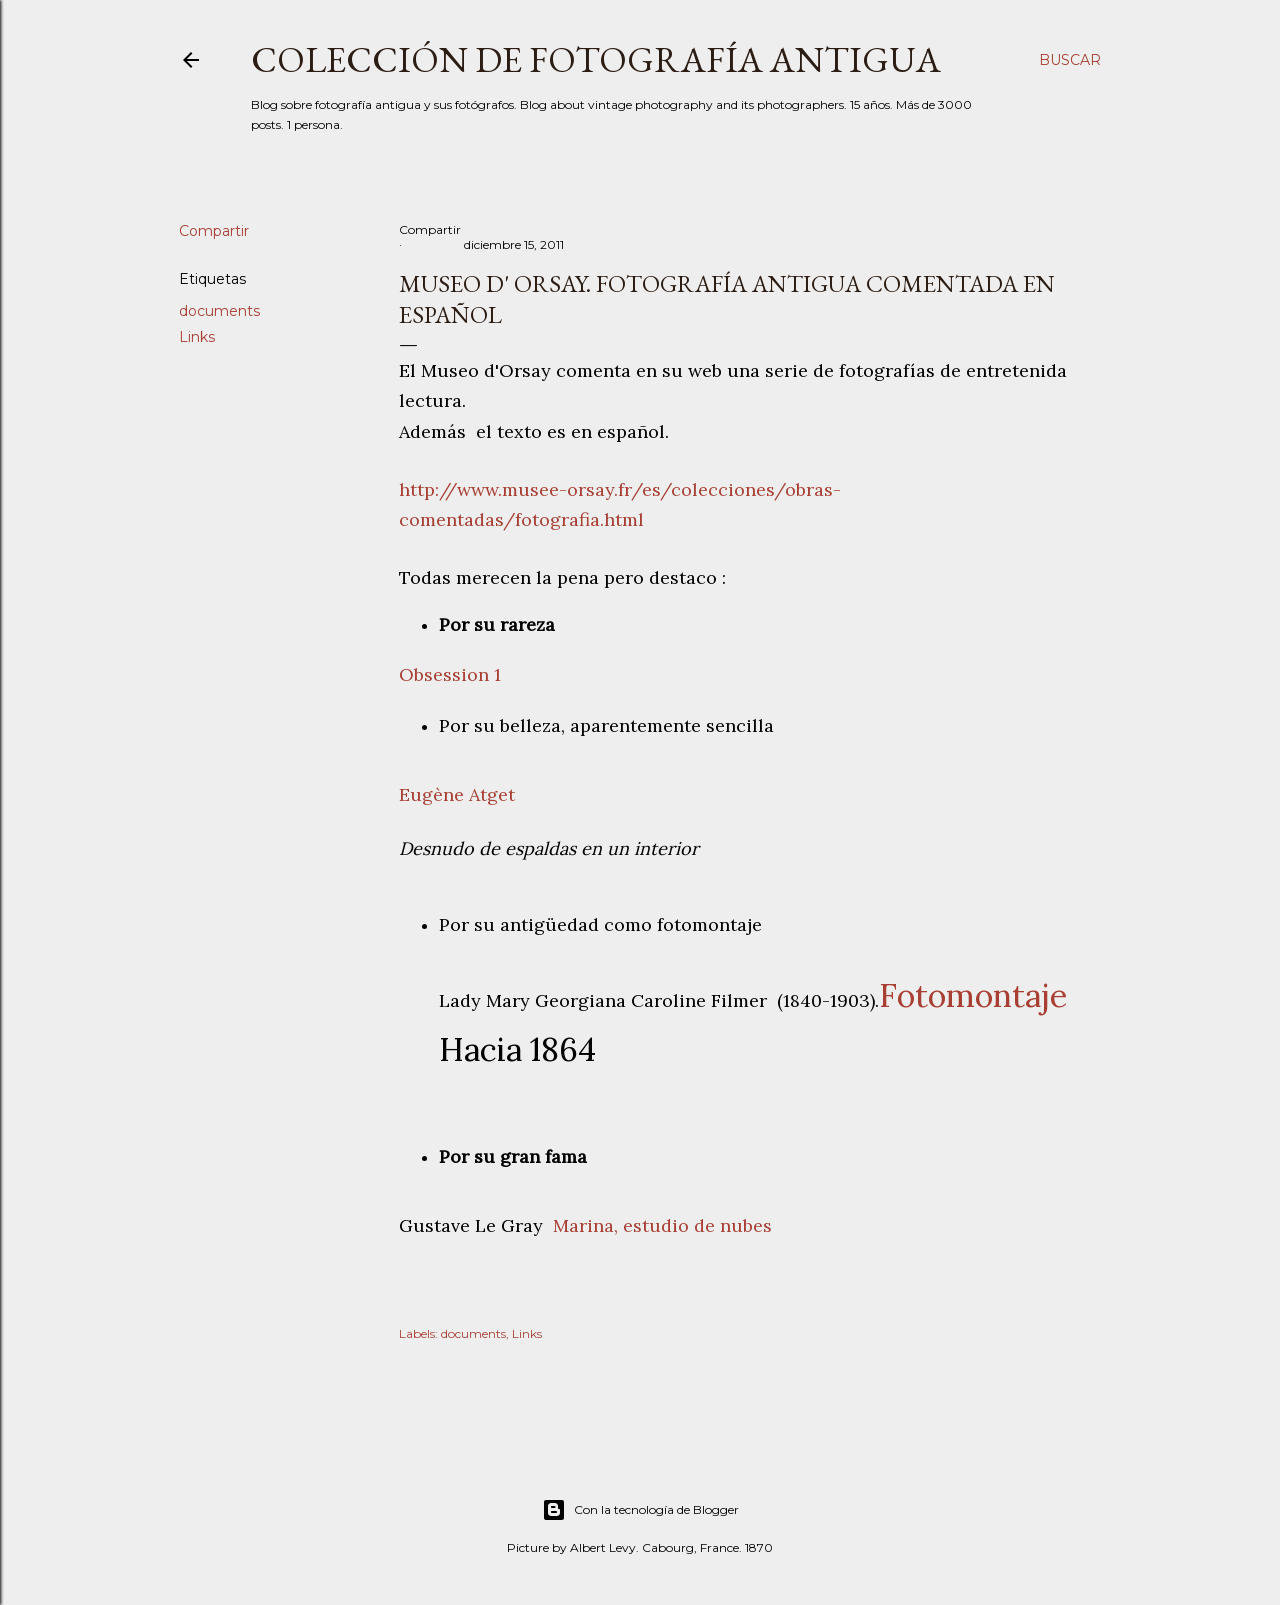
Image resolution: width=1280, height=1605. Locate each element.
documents (219, 311)
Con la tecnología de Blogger (640, 1510)
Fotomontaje (973, 995)
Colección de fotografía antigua (596, 59)
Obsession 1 (450, 674)
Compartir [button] (214, 231)
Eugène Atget (457, 794)
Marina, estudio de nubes (662, 1225)
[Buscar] (1070, 60)
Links (197, 337)
